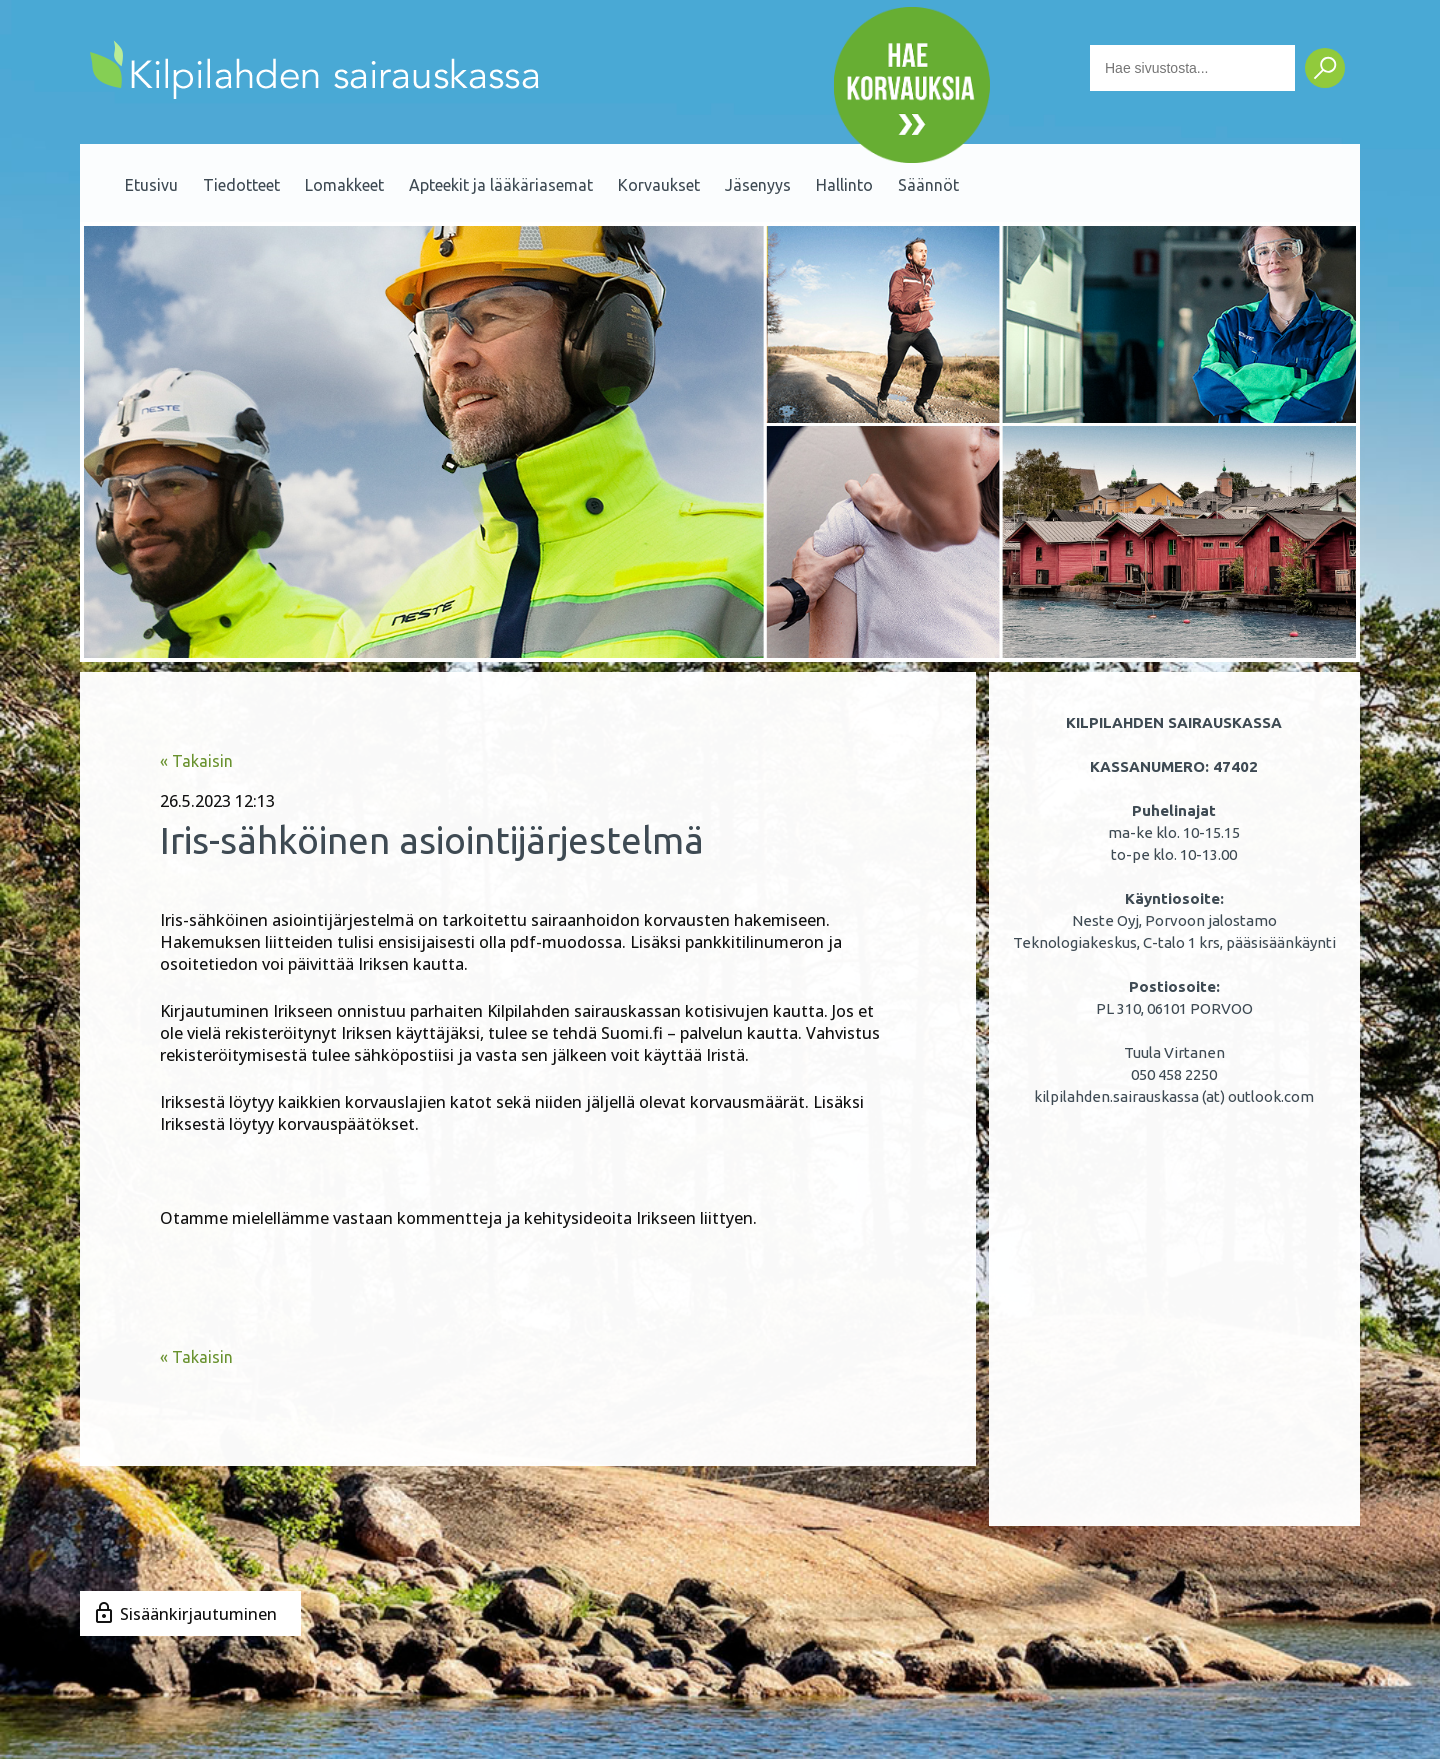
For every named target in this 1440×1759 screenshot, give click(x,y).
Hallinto (844, 185)
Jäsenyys (758, 185)
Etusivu (151, 185)
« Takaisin (196, 761)
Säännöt (928, 185)
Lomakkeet (344, 185)
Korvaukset (659, 185)
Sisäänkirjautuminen (198, 1614)
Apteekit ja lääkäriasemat (501, 185)
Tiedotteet (241, 185)
